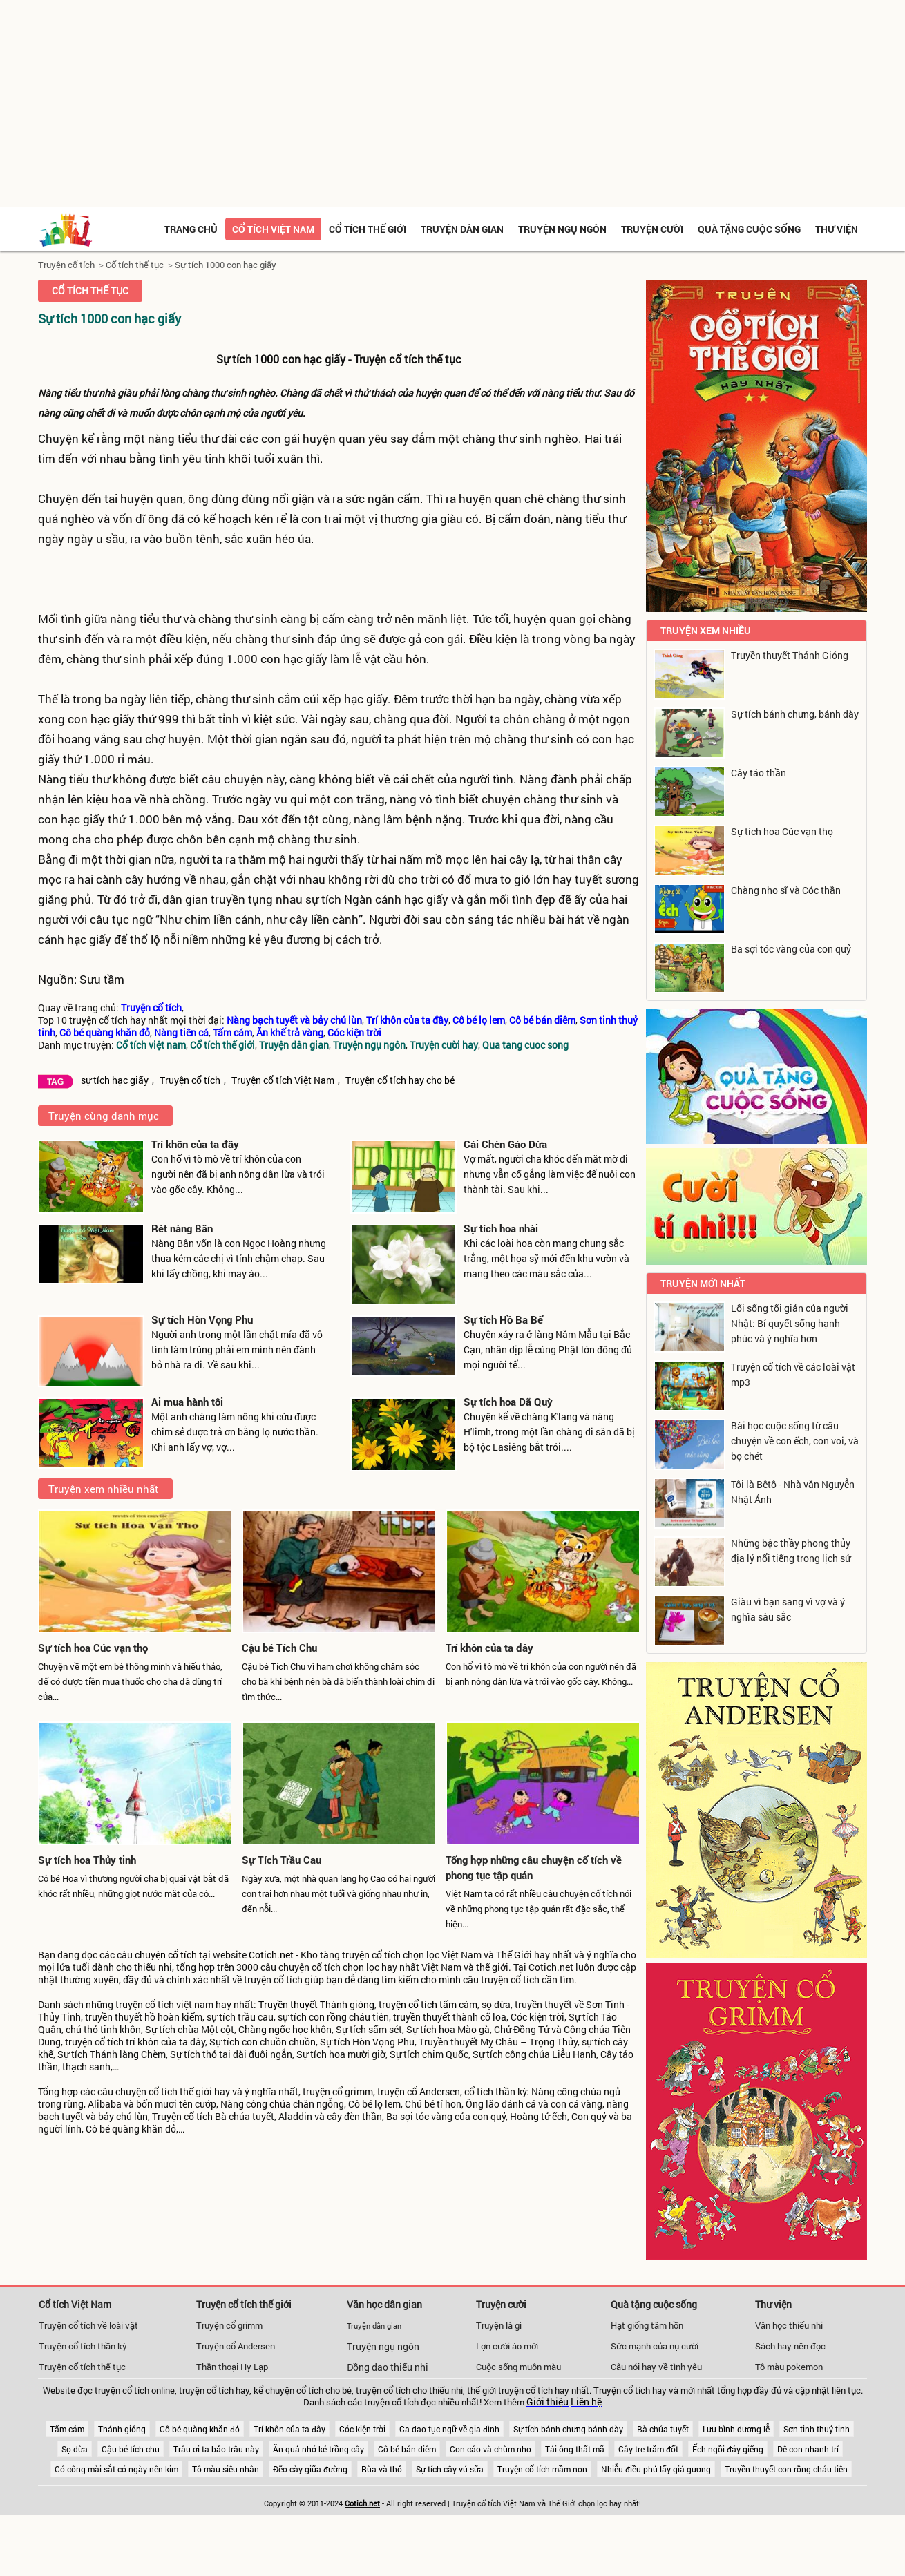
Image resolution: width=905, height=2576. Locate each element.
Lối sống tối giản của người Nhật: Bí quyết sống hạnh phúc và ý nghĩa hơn (789, 1323)
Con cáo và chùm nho (490, 2448)
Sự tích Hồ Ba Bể (503, 1319)
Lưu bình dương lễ (736, 2428)
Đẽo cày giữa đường (310, 2468)
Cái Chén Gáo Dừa (505, 1144)
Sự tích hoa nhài (501, 1228)
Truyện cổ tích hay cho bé (400, 1080)
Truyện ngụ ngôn (562, 229)
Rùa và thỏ (381, 2468)
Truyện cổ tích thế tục (82, 2366)
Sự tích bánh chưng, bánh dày (795, 714)
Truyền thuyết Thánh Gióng (789, 655)
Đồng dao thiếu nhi (387, 2367)
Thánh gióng (122, 2428)
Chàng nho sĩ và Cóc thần (786, 890)
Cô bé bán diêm (407, 2448)
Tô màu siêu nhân (225, 2468)
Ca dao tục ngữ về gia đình (449, 2428)
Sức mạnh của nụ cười (654, 2346)
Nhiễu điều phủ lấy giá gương (656, 2468)
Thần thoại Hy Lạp (232, 2366)
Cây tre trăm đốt (648, 2448)
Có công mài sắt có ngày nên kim (116, 2468)
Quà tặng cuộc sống (749, 229)
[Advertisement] (452, 103)
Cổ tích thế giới (367, 229)
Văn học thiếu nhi (789, 2325)
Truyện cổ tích (66, 264)
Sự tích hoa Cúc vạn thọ (93, 1647)
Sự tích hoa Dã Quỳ (508, 1402)
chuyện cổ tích (166, 1955)
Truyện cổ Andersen (235, 2346)
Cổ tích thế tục (135, 264)
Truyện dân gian (462, 229)
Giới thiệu (547, 2402)
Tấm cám (67, 2428)
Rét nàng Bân (182, 1228)
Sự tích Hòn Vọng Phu (202, 1319)
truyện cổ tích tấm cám (428, 2004)
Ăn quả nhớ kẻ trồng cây (318, 2448)
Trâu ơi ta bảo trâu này (216, 2448)
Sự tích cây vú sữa (450, 2468)
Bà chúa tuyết (663, 2428)
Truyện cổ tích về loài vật (88, 2325)
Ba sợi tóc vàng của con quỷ (791, 948)
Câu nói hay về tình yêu (656, 2366)
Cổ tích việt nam (273, 229)
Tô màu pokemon (789, 2366)
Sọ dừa (74, 2448)
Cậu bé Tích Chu (279, 1647)
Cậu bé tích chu (131, 2448)
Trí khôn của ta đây (195, 1144)
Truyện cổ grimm (229, 2325)
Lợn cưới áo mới (507, 2346)
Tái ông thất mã (574, 2448)
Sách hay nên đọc (790, 2346)
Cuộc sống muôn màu (518, 2366)
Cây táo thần (758, 772)
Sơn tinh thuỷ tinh (816, 2428)
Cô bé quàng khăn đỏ (200, 2428)
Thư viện (836, 229)
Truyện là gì (499, 2325)
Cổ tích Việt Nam (75, 2304)
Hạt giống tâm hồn (647, 2325)
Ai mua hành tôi (187, 1402)
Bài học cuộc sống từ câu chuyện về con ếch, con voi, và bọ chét (795, 1440)
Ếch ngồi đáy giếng (727, 2448)
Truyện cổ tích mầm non (542, 2468)
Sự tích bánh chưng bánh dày (568, 2428)
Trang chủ (191, 229)
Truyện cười (652, 229)
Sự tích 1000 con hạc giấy (225, 264)
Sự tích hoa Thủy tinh (87, 1860)
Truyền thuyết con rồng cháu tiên (786, 2468)
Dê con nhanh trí (808, 2448)
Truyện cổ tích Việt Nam (282, 1080)
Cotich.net (271, 1955)
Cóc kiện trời (362, 2428)
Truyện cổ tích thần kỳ (83, 2346)
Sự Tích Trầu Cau (281, 1860)
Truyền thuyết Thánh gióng (316, 2004)
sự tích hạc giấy (115, 1080)
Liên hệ (586, 2402)
